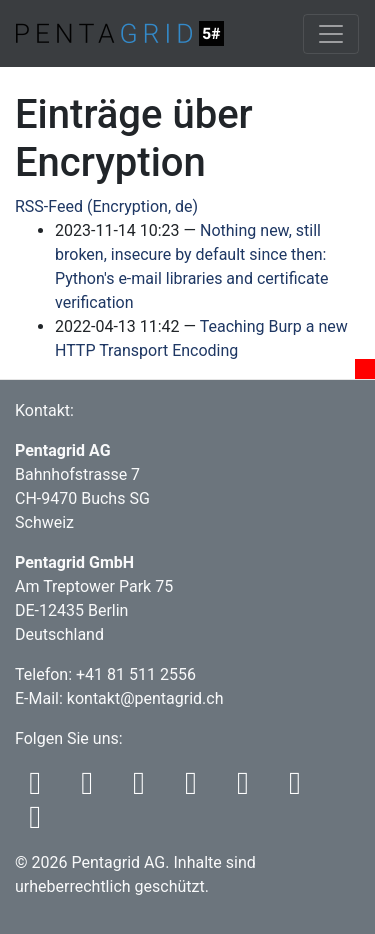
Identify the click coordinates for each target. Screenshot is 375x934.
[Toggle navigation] (331, 34)
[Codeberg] (197, 788)
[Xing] (39, 822)
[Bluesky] (145, 788)
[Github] (249, 788)
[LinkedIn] (299, 788)
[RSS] (41, 788)
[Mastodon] (93, 788)
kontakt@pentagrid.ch (145, 698)
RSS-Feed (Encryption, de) (106, 206)
